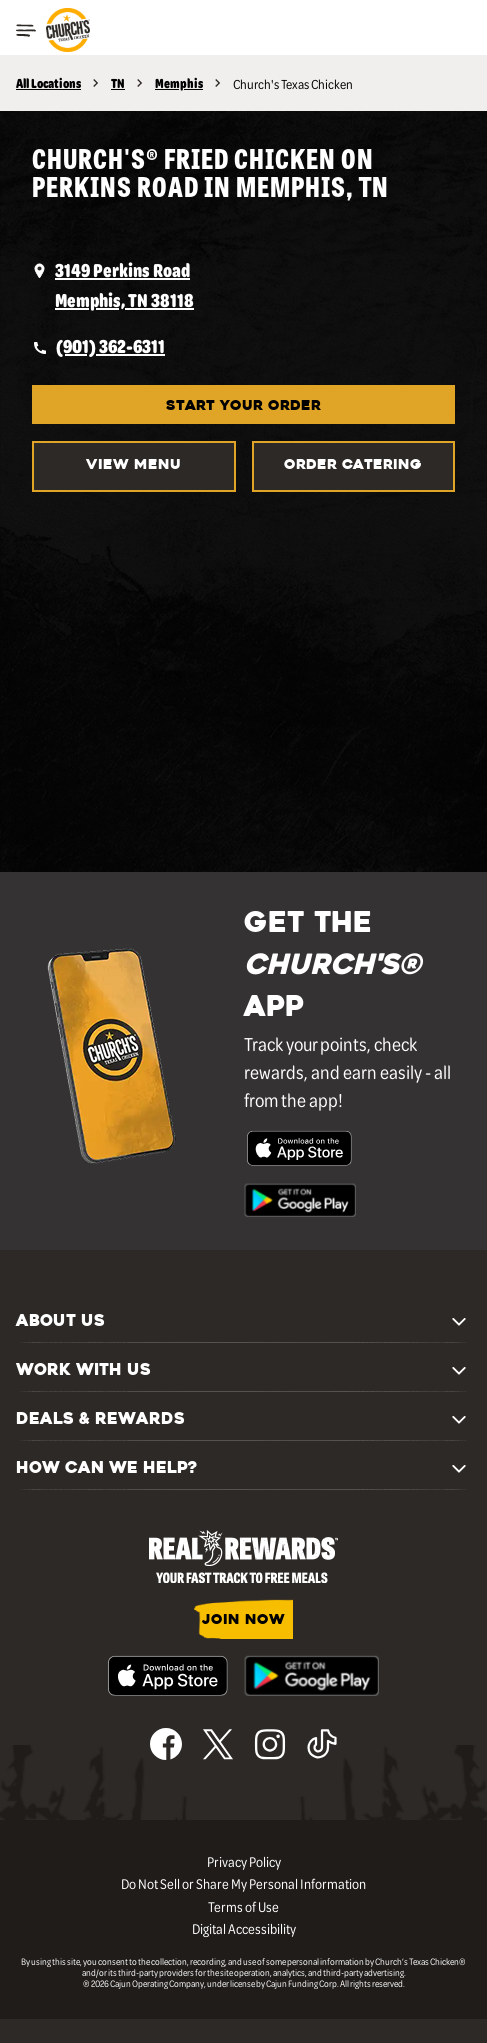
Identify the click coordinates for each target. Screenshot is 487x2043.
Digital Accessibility (244, 1928)
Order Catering (353, 465)
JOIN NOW (243, 1620)
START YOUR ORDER (243, 406)
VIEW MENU (133, 465)
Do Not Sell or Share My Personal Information (243, 1883)
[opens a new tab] (243, 285)
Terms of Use (243, 1906)
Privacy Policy (244, 1861)
